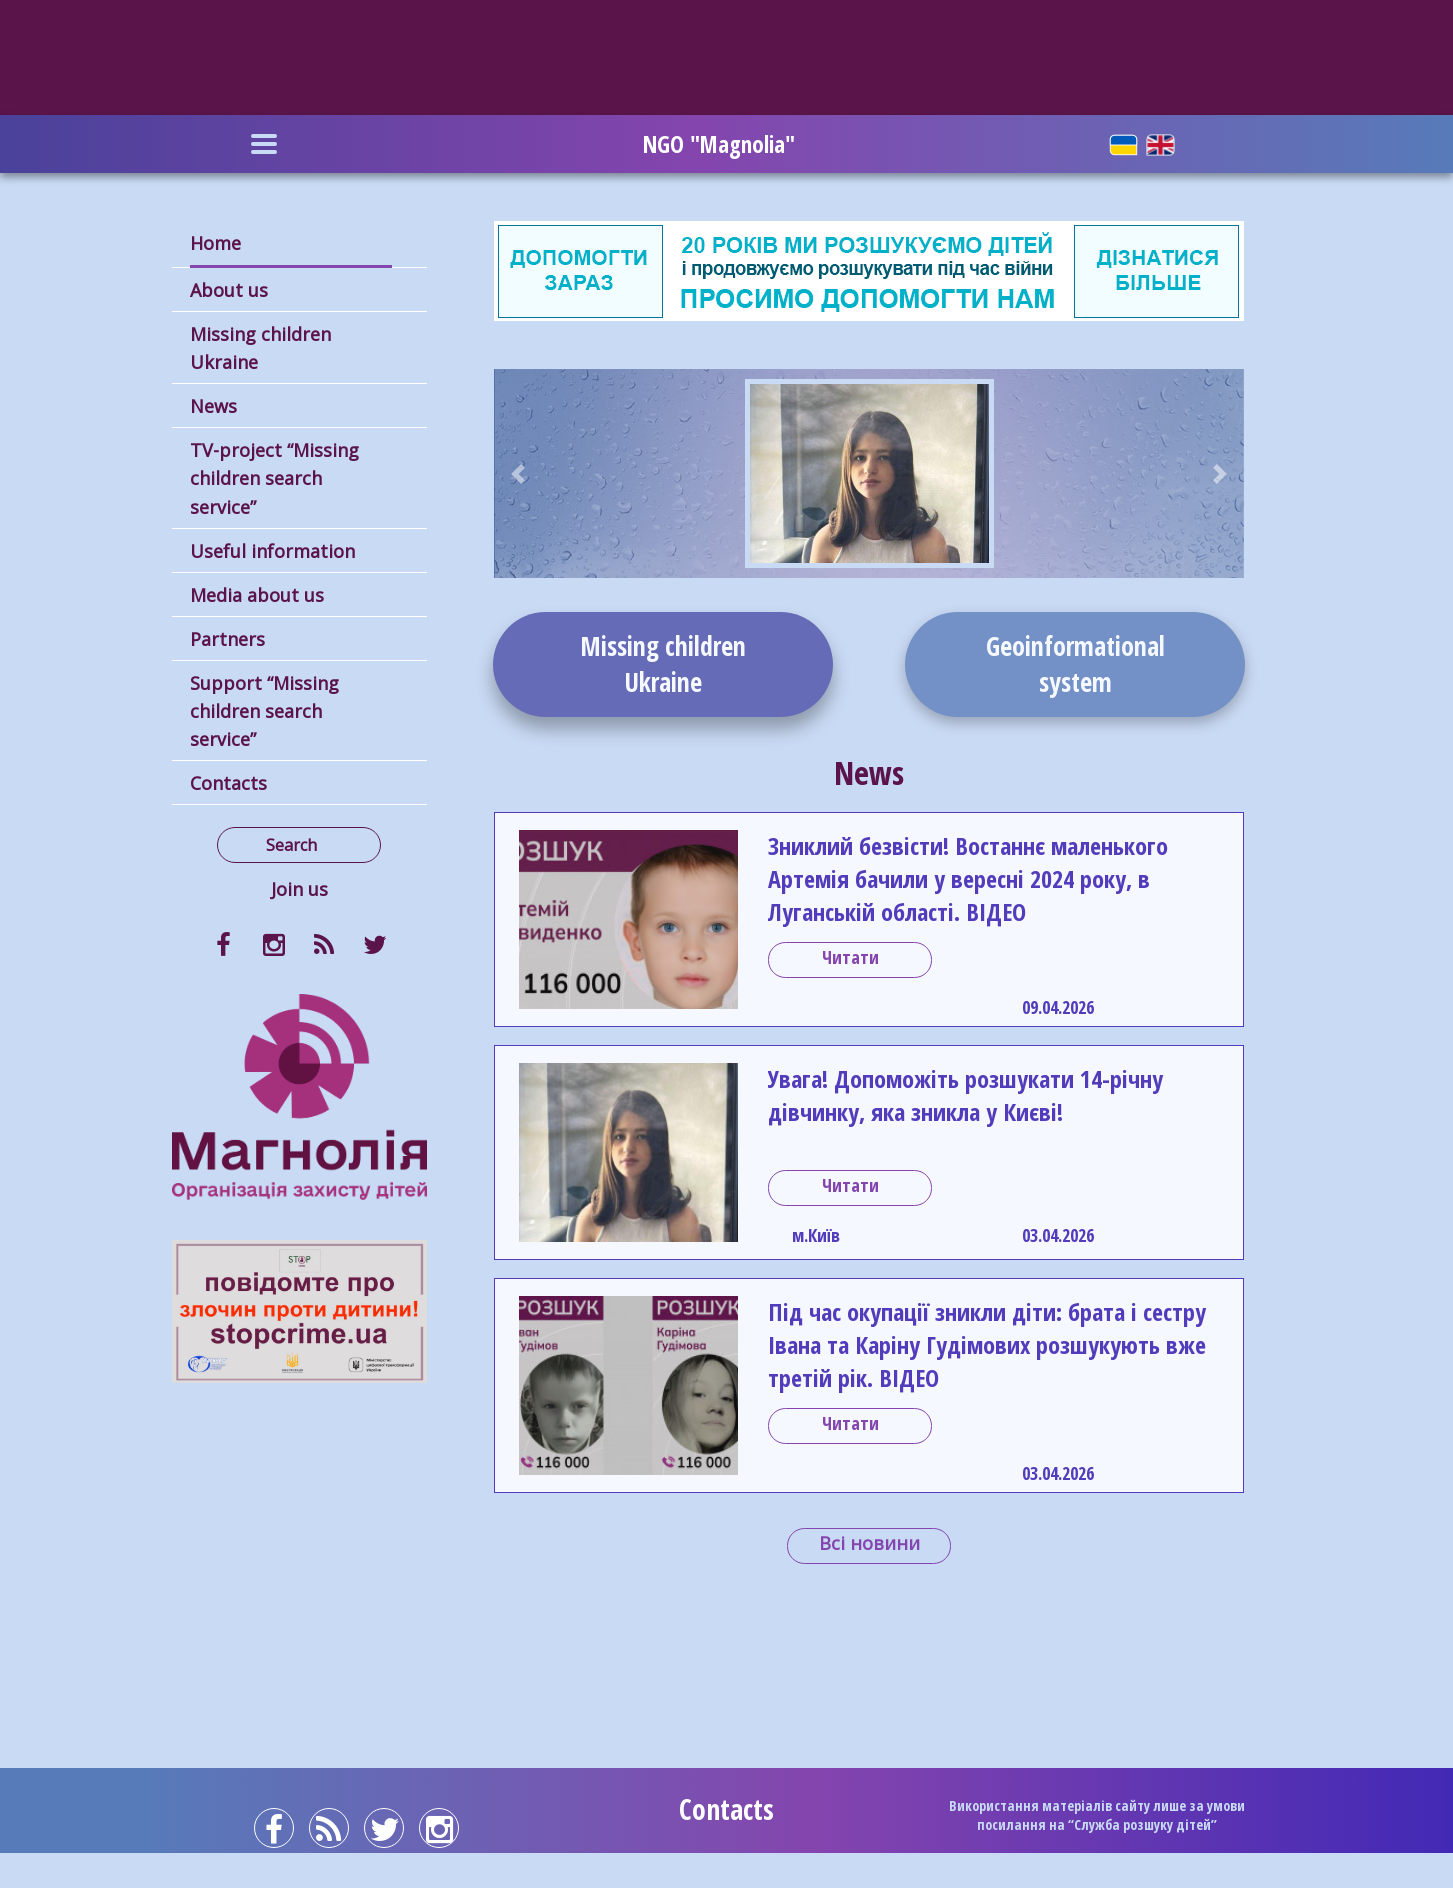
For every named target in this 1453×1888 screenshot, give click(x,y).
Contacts (228, 783)
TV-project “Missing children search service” (274, 478)
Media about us (257, 595)
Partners (227, 639)
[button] (519, 473)
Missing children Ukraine (260, 348)
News (213, 406)
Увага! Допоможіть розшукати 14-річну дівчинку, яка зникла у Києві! (965, 1095)
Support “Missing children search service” (264, 711)
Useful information (272, 551)
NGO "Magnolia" (719, 144)
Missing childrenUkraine (663, 664)
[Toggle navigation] (264, 144)
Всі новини (869, 1543)
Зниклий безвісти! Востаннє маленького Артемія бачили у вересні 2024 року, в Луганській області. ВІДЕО (968, 878)
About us (229, 290)
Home (215, 243)
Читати (850, 957)
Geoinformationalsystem (1075, 664)
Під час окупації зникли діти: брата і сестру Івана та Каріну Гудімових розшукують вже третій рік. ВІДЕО (987, 1344)
